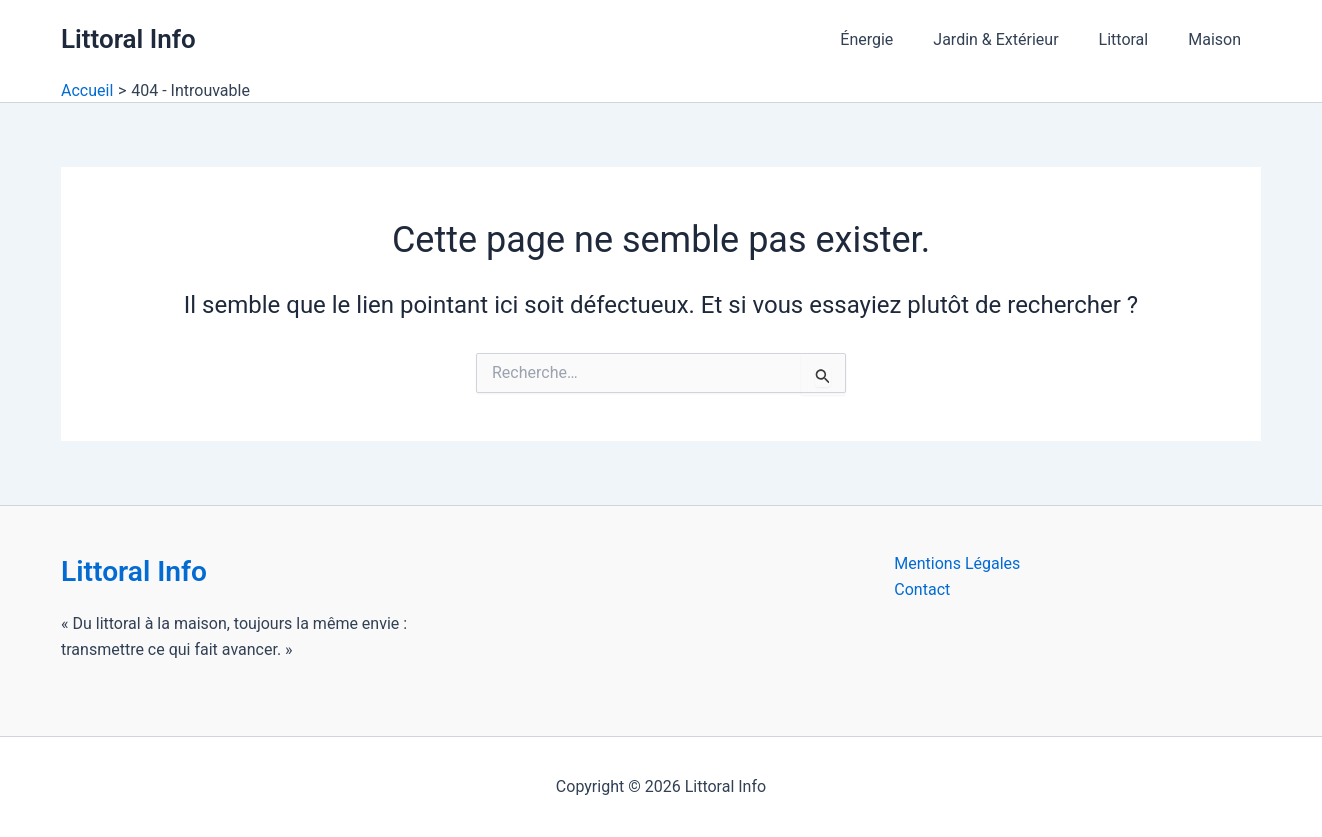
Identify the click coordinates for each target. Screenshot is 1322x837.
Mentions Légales (957, 563)
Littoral (1136, 39)
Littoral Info (128, 39)
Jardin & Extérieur (1015, 39)
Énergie (894, 39)
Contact (922, 590)
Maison (1218, 39)
